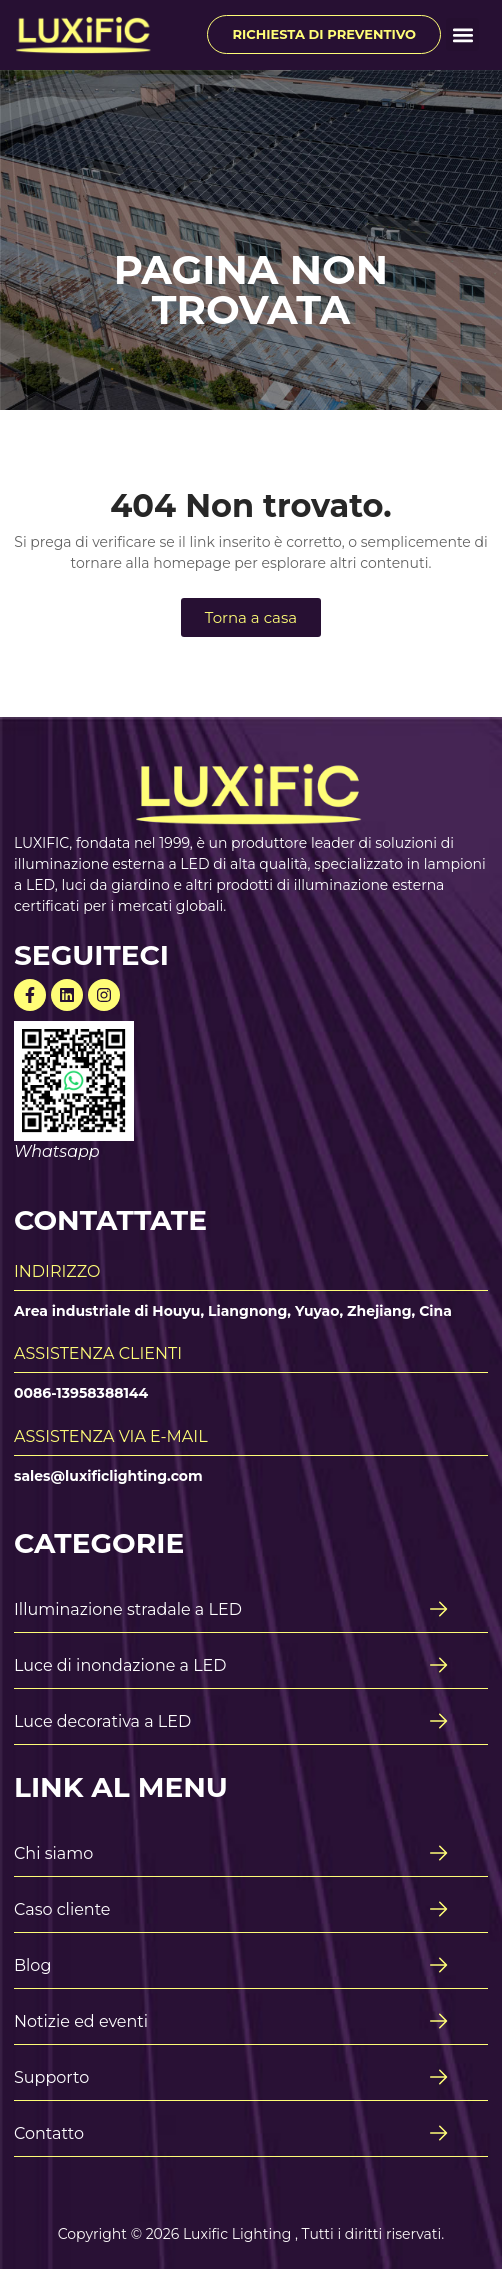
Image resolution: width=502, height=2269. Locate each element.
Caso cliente (62, 1909)
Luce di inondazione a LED (120, 1665)
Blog (32, 1965)
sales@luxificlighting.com (108, 1476)
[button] (462, 34)
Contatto (49, 2133)
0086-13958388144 (81, 1393)
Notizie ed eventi (81, 2021)
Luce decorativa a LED (102, 1721)
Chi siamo (53, 1853)
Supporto (51, 2077)
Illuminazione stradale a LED (128, 1609)
